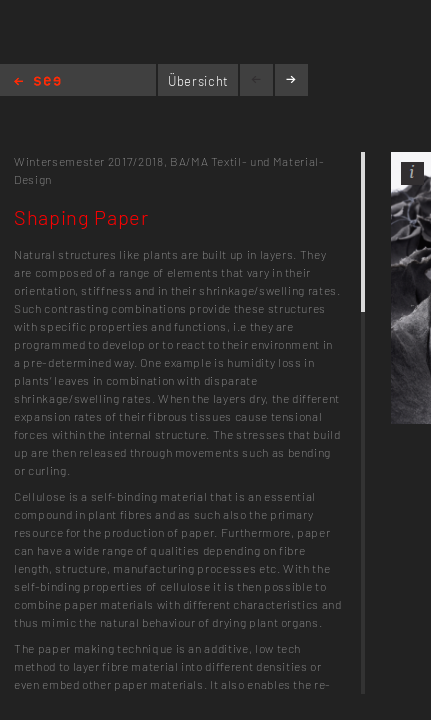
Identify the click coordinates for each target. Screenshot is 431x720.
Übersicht (198, 81)
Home (37, 82)
